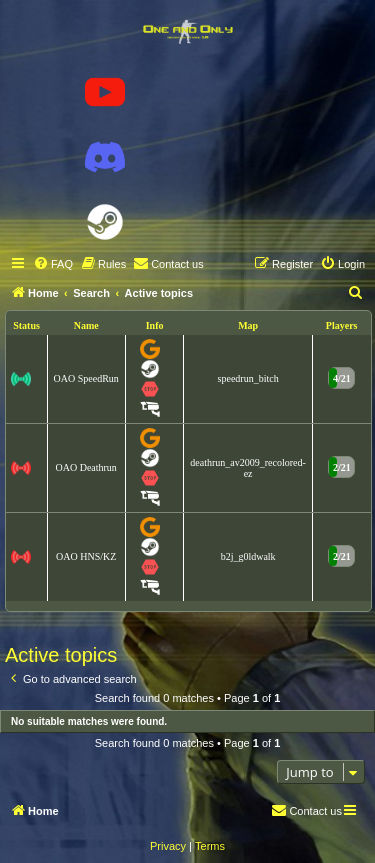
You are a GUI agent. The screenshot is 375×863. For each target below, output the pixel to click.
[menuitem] (53, 264)
